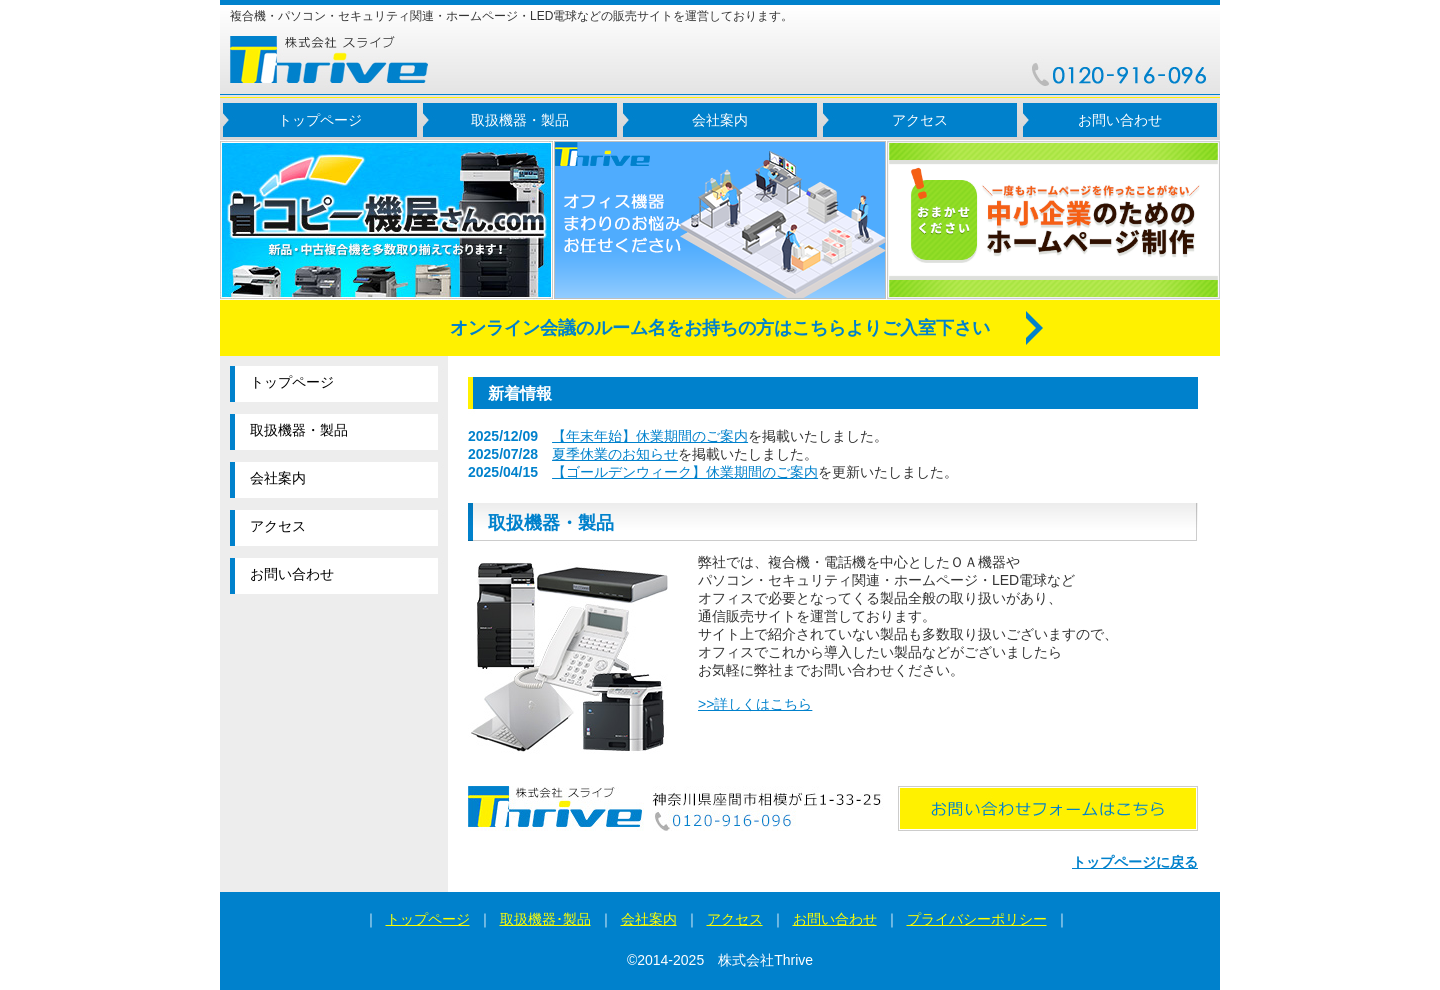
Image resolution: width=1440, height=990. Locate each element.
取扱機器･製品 (545, 919)
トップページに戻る (1135, 862)
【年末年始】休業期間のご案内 (650, 436)
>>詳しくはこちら (755, 704)
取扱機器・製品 (520, 120)
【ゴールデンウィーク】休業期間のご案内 (685, 472)
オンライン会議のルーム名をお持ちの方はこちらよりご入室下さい (720, 328)
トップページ (320, 120)
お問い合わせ (1120, 120)
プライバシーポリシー (977, 919)
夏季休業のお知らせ (615, 454)
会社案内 (720, 120)
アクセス (920, 120)
